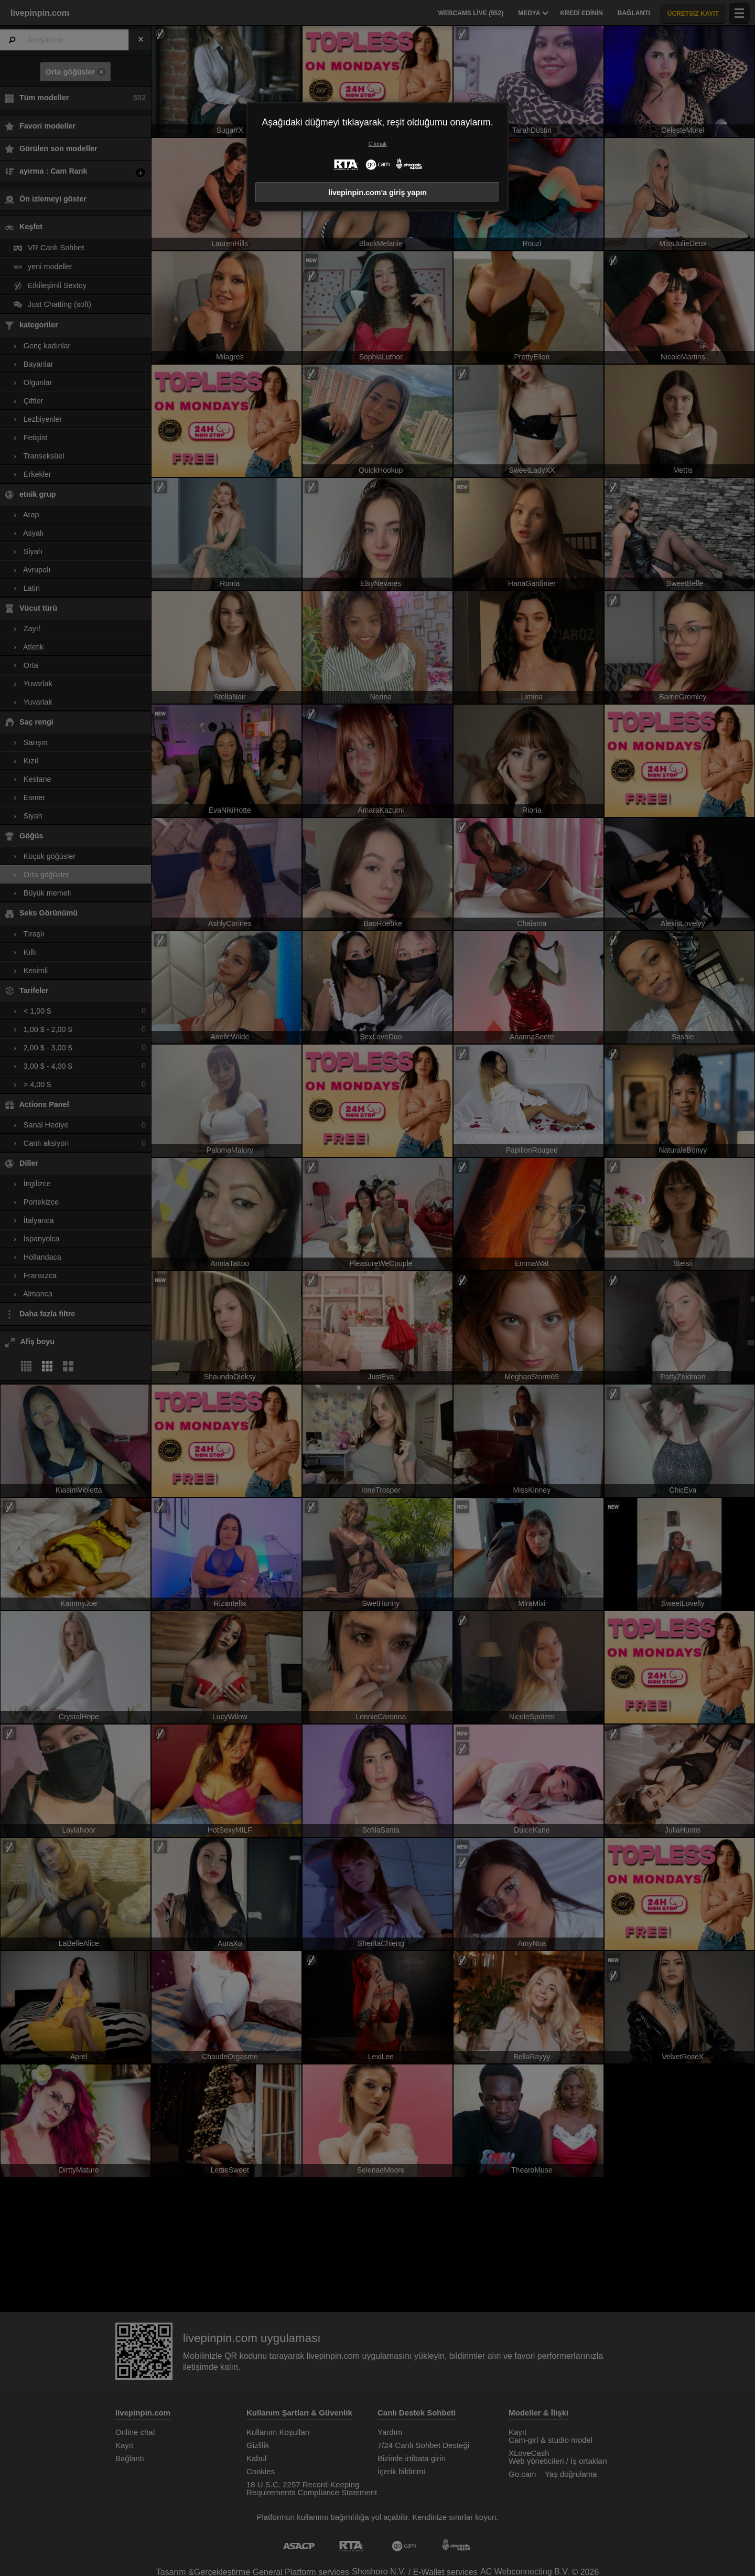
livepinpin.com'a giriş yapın (377, 192)
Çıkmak (377, 144)
